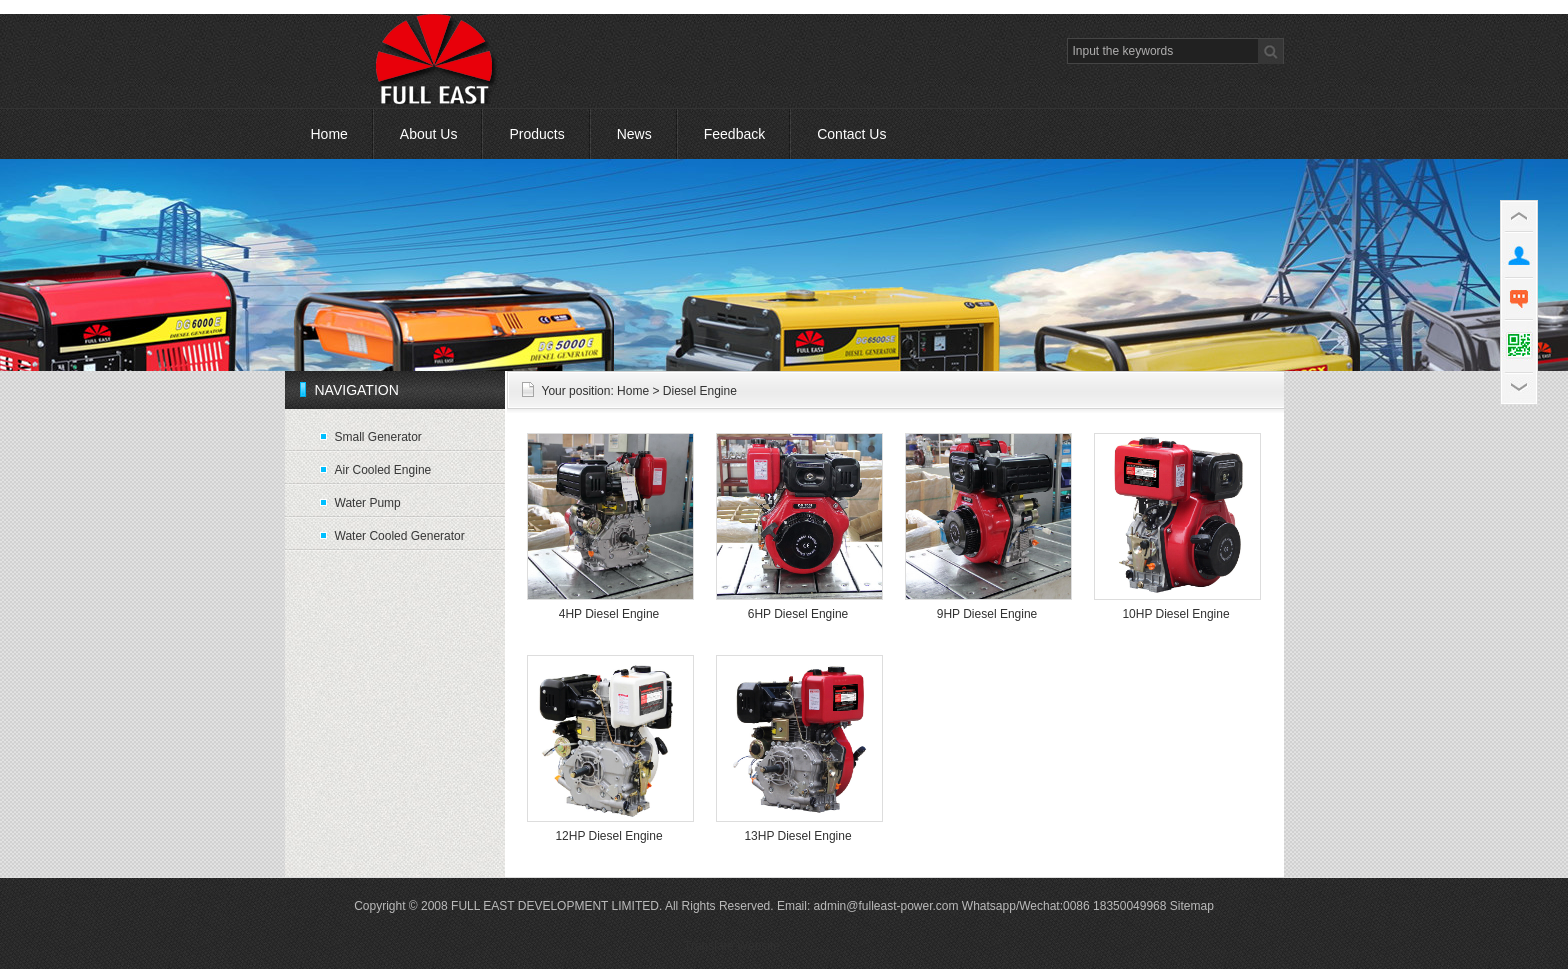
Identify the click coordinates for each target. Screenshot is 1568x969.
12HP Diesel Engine (608, 836)
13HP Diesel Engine (797, 836)
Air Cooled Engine (383, 470)
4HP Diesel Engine (609, 614)
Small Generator (378, 437)
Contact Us (851, 134)
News (634, 134)
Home (329, 134)
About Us (429, 134)
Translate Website (732, 946)
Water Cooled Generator (400, 536)
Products (536, 134)
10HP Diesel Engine (1175, 614)
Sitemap (1192, 906)
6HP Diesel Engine (798, 614)
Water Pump (368, 503)
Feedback (734, 134)
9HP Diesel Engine (987, 614)
